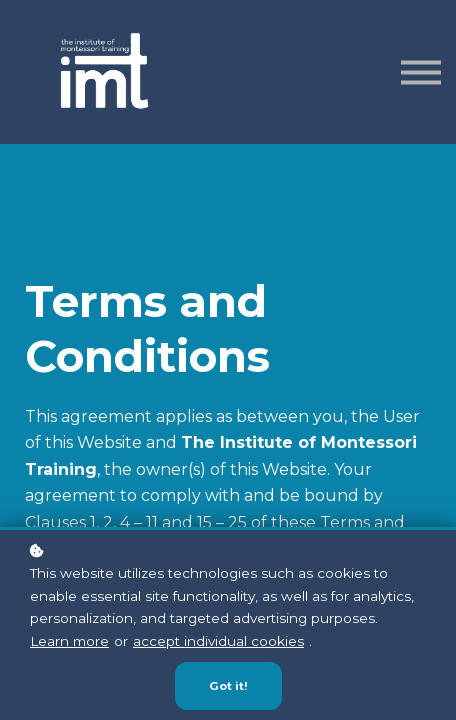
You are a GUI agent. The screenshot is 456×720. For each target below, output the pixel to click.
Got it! (228, 686)
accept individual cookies (218, 641)
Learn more (69, 641)
